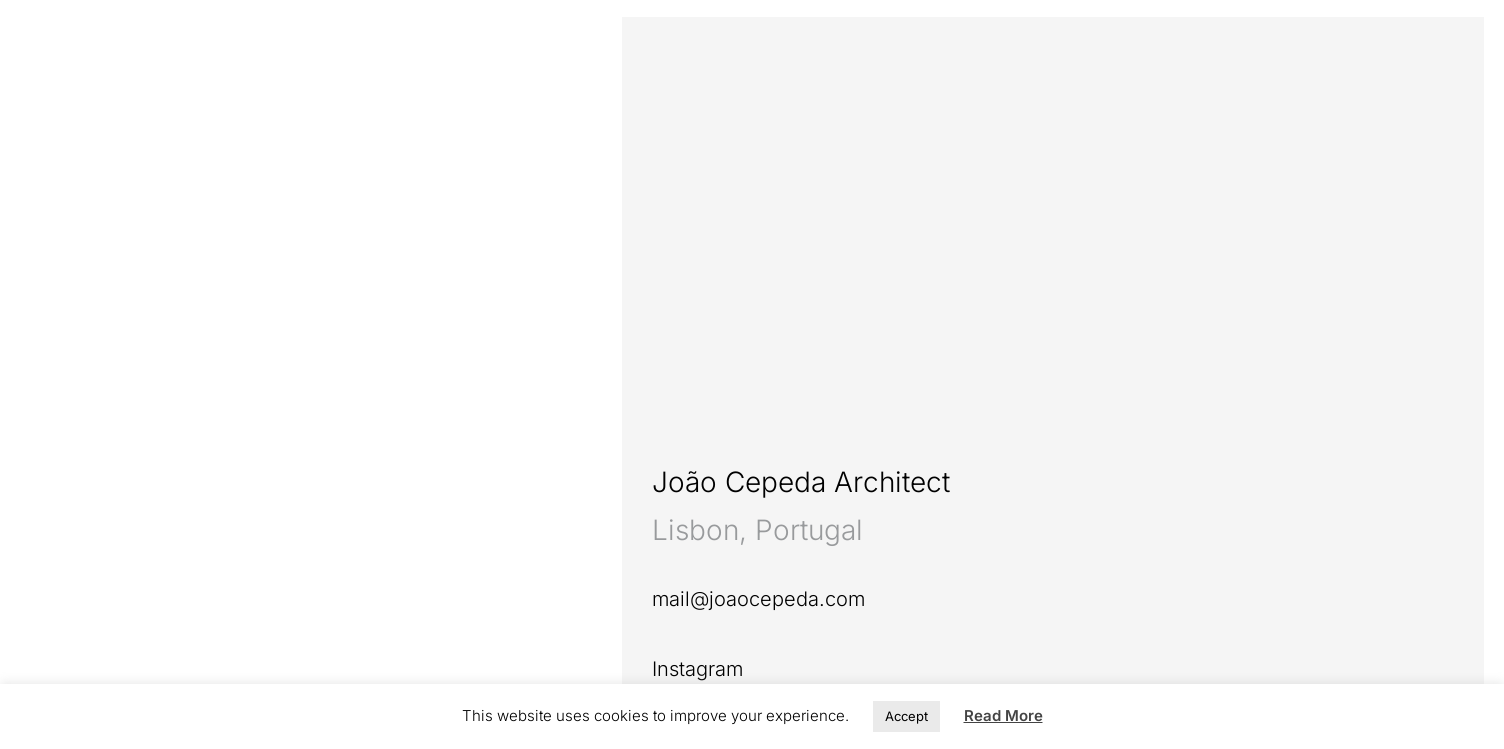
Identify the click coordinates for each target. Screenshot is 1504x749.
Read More (1003, 715)
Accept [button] (906, 716)
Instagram (697, 669)
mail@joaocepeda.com (758, 599)
